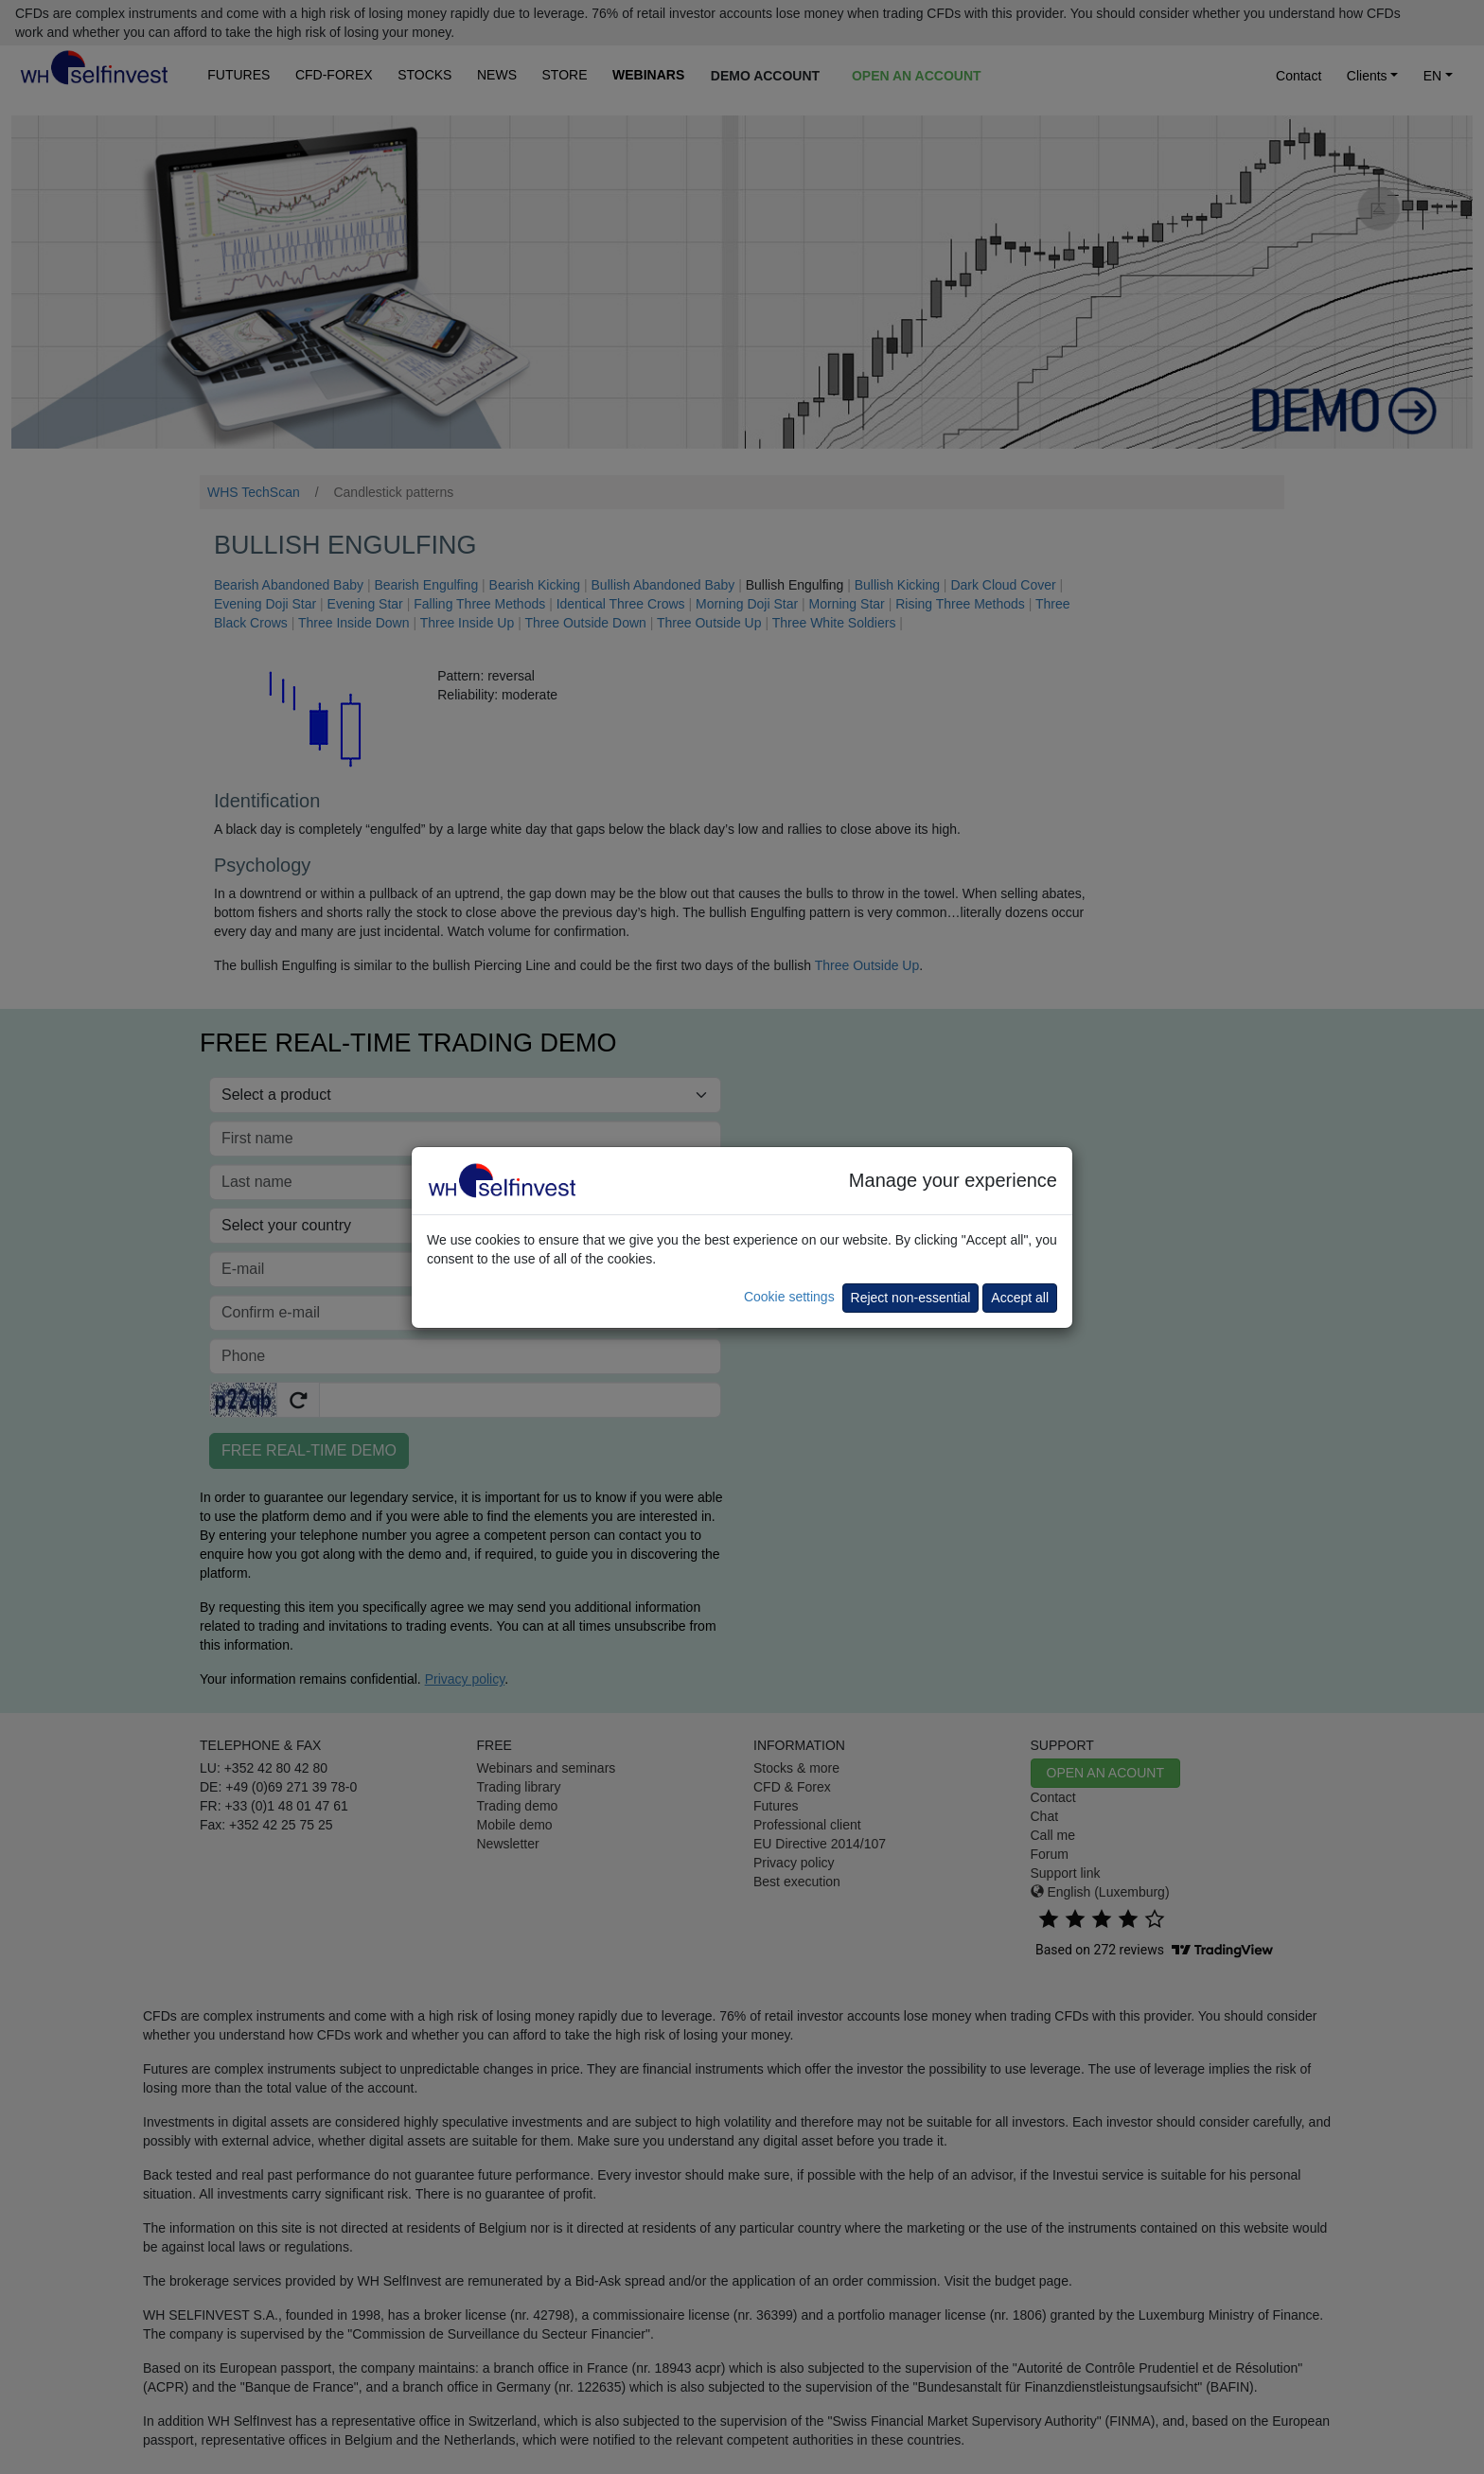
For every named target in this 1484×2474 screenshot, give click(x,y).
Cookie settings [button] (789, 1296)
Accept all (1020, 1297)
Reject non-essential (911, 1297)
